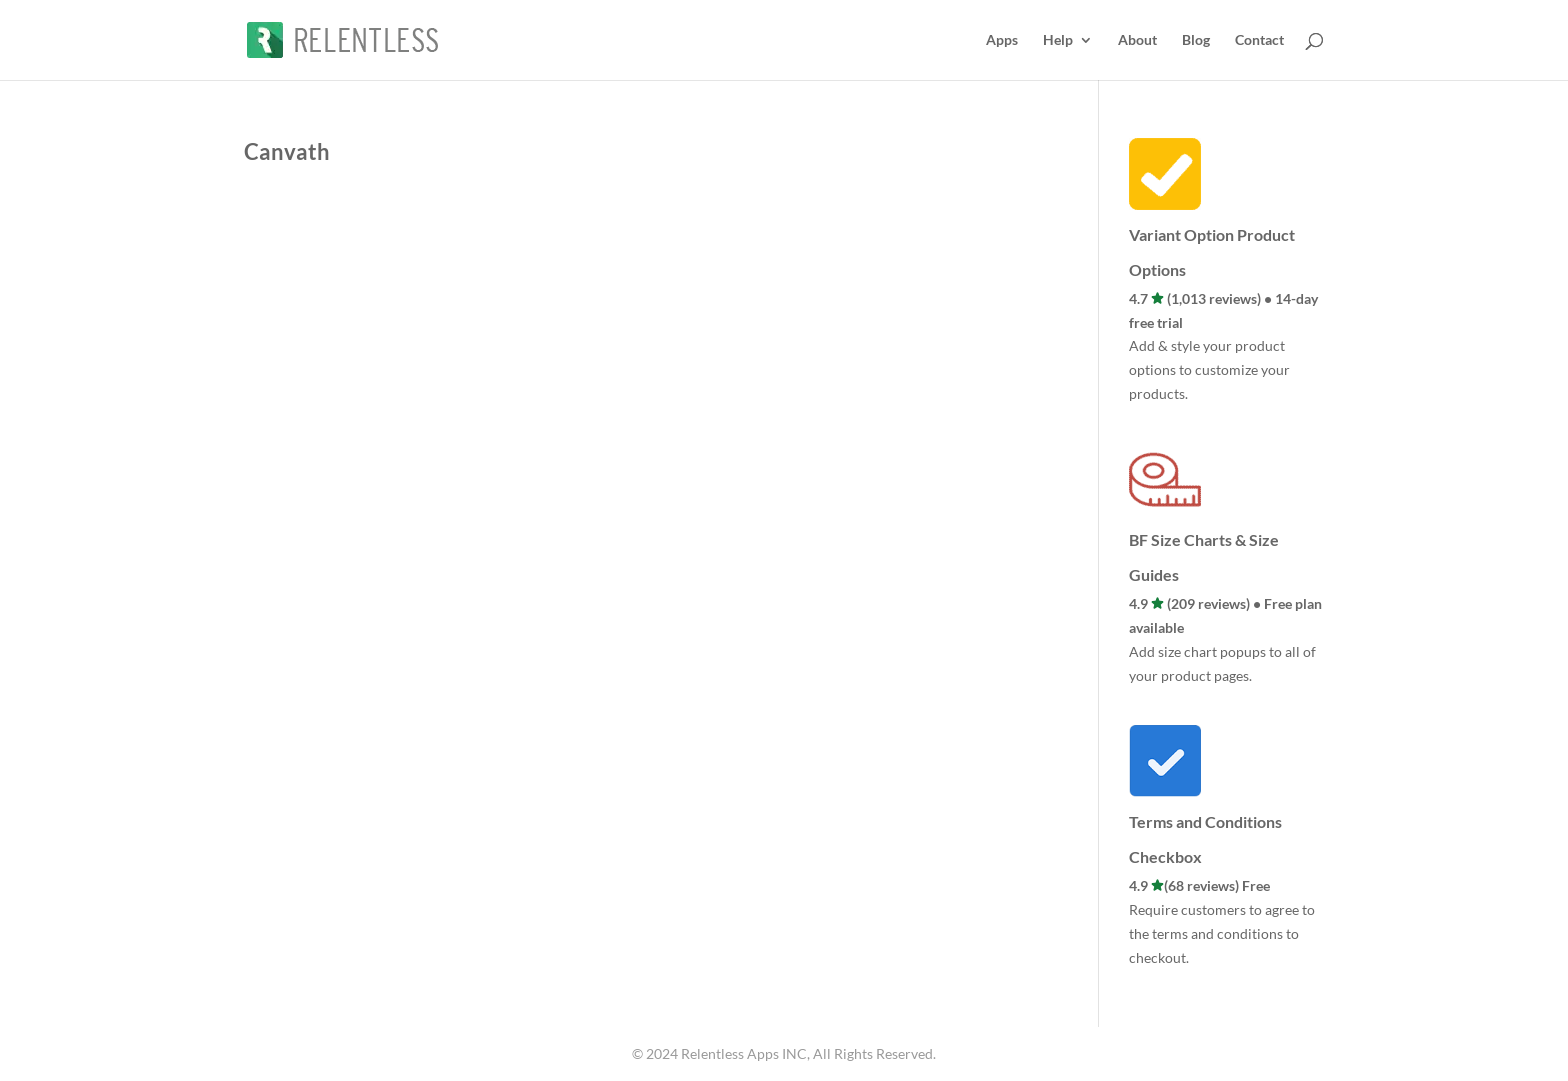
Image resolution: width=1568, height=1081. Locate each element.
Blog (1196, 40)
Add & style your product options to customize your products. (1209, 369)
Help (1058, 40)
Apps (1002, 40)
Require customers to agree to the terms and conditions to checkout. (1222, 933)
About (1137, 40)
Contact (1259, 40)
